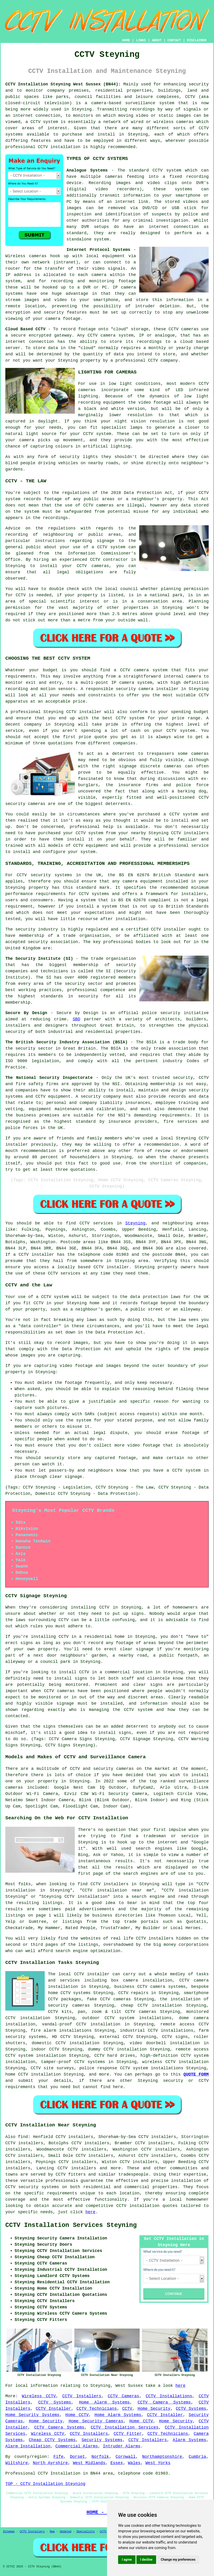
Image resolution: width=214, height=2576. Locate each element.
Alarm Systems (189, 2440)
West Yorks (157, 2463)
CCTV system (55, 1296)
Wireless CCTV (39, 2396)
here (90, 2212)
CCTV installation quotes (146, 2205)
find (23, 2137)
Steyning (135, 1223)
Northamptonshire (162, 2456)
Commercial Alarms (76, 2446)
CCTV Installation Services (124, 2427)
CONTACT (174, 40)
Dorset (77, 2456)
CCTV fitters (71, 2174)
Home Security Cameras (96, 2421)
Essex (116, 2463)
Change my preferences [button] (178, 2559)
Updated (65, 2531)
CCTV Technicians (96, 2408)
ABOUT (157, 40)
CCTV (158, 170)
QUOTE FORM (196, 2074)
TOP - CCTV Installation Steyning (45, 2484)
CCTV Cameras (123, 2396)
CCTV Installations (169, 2396)
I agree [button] (127, 2559)
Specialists (85, 2531)
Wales (134, 2463)
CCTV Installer (53, 2408)
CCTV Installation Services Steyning (71, 2225)
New (52, 2531)
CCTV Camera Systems (164, 2402)
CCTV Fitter (127, 2433)
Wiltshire (16, 2463)
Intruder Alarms (121, 2446)
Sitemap (9, 2531)
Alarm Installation (27, 2446)
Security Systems (102, 2440)
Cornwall (125, 2456)
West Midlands (89, 2463)
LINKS (141, 40)
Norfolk (100, 2456)
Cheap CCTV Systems (52, 2440)
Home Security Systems (32, 2415)
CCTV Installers (81, 2396)
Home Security (154, 2408)
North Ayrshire (50, 2463)
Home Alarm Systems (104, 2402)
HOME (126, 40)
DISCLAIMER (196, 40)
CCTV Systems (54, 2402)
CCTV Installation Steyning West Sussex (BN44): (63, 84)
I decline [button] (146, 2559)
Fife (58, 2456)
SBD (76, 1019)
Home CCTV (77, 2415)
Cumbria (197, 2456)
